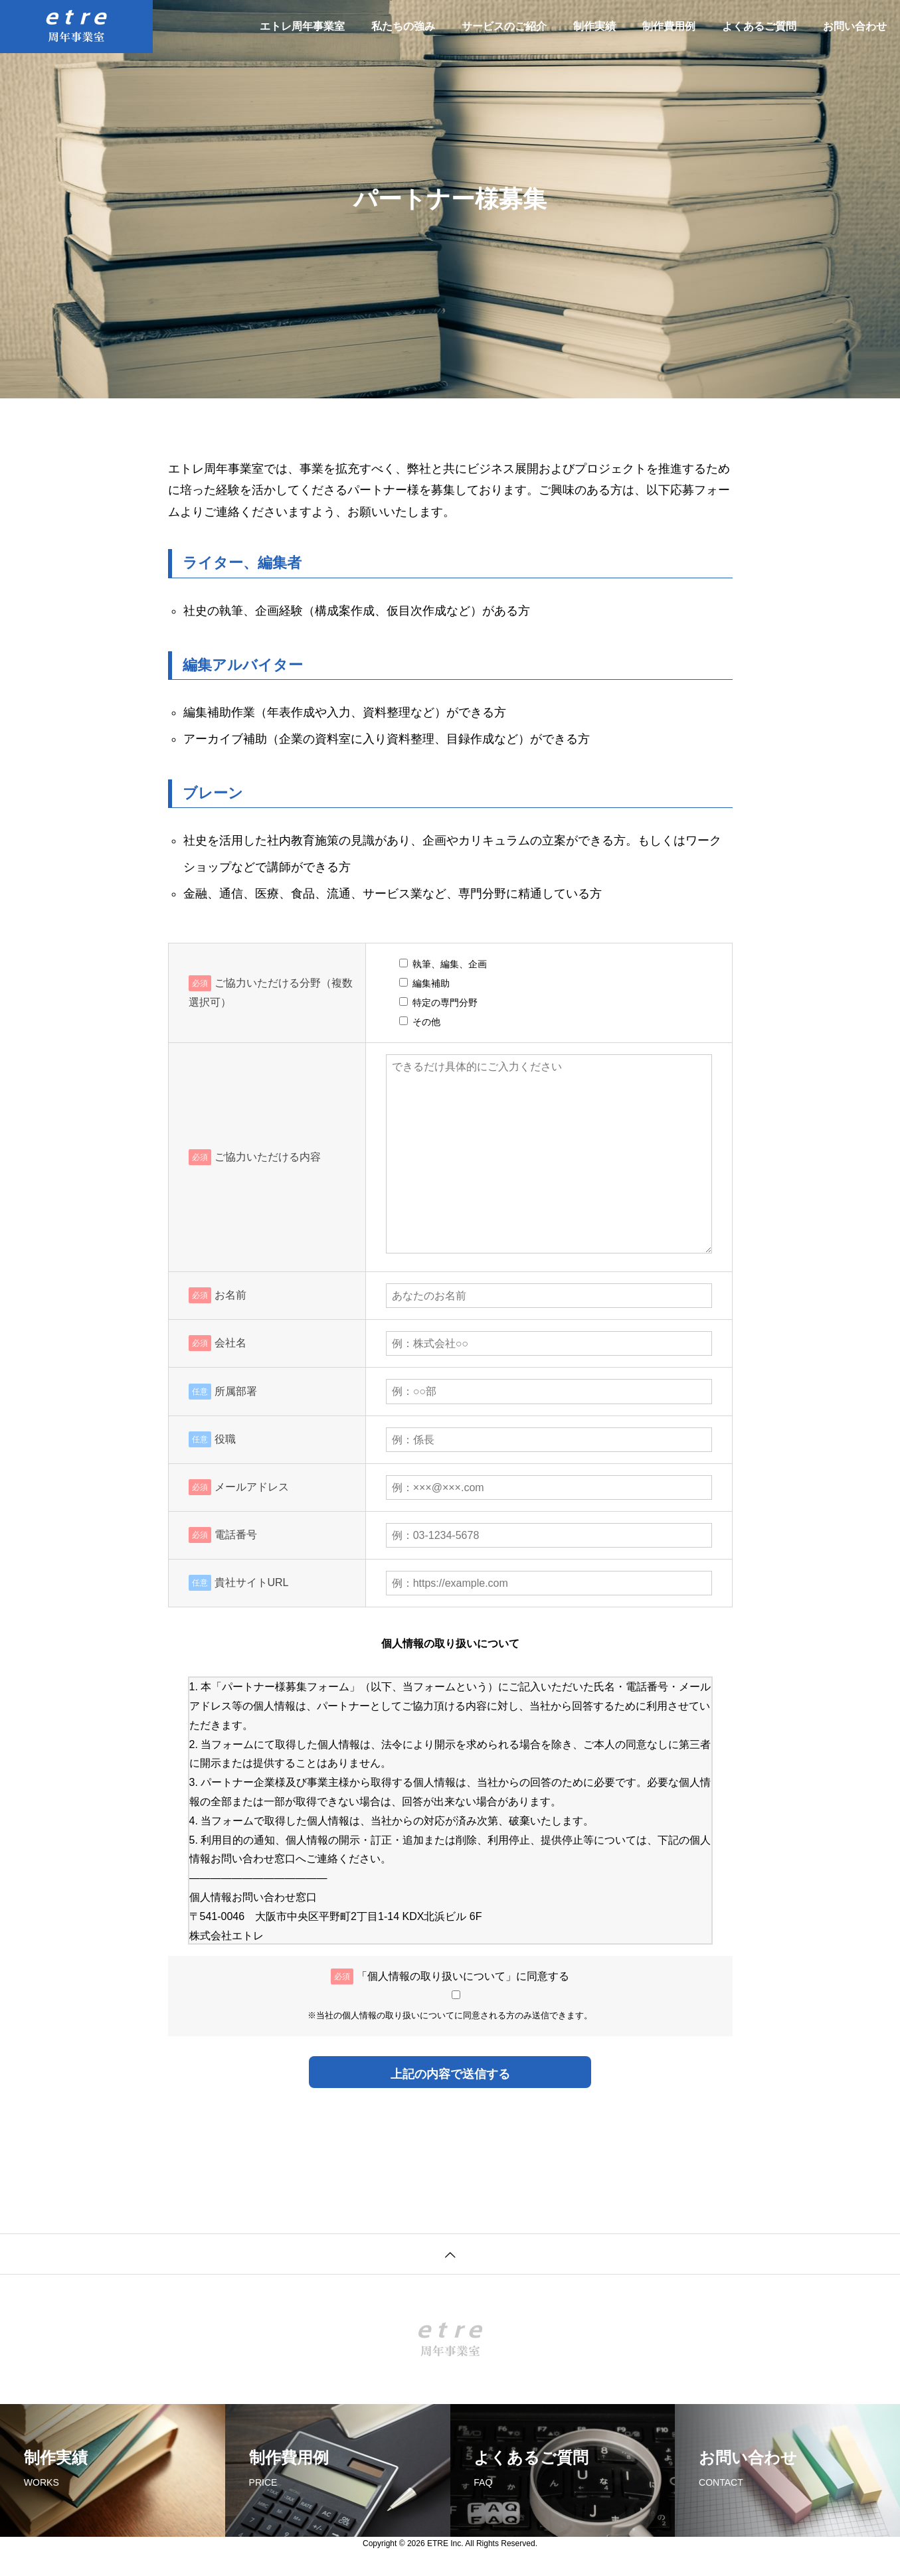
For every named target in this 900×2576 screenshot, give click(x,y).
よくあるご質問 (759, 26)
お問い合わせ (855, 26)
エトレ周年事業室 (302, 26)
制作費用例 (668, 26)
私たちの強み (403, 26)
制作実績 (594, 26)
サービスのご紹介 (504, 26)
